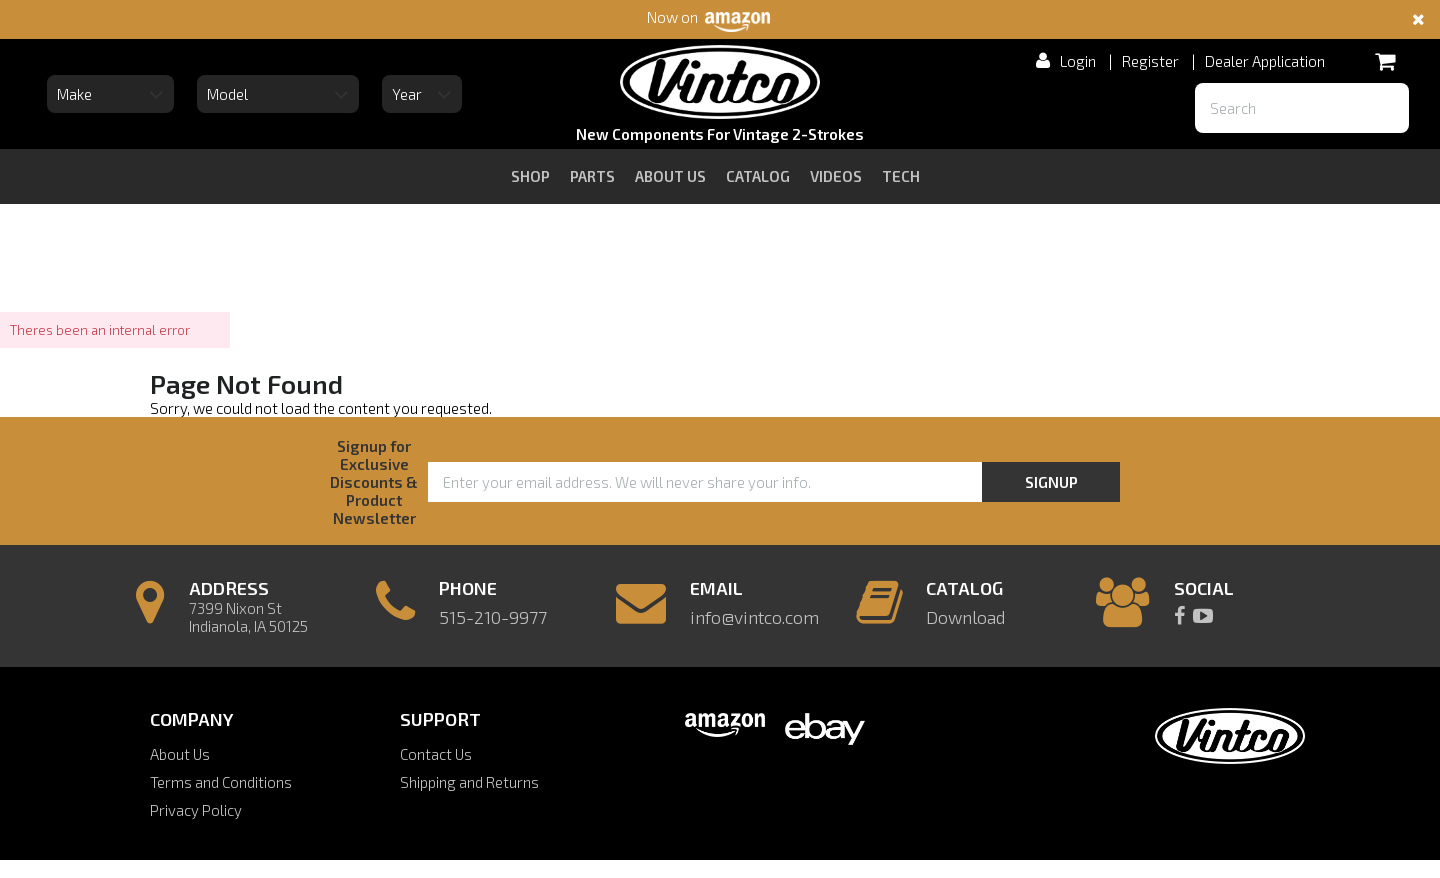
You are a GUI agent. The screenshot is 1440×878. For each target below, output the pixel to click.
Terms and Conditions (221, 782)
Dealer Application (1265, 61)
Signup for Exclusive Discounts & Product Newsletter (374, 482)
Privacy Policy (196, 810)
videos (836, 176)
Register (1150, 61)
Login (1078, 61)
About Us (180, 754)
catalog (758, 176)
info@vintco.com (754, 617)
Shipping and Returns (469, 782)
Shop (530, 176)
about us (670, 176)
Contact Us (436, 754)
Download (965, 617)
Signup (1051, 482)
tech (901, 176)
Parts (592, 176)
